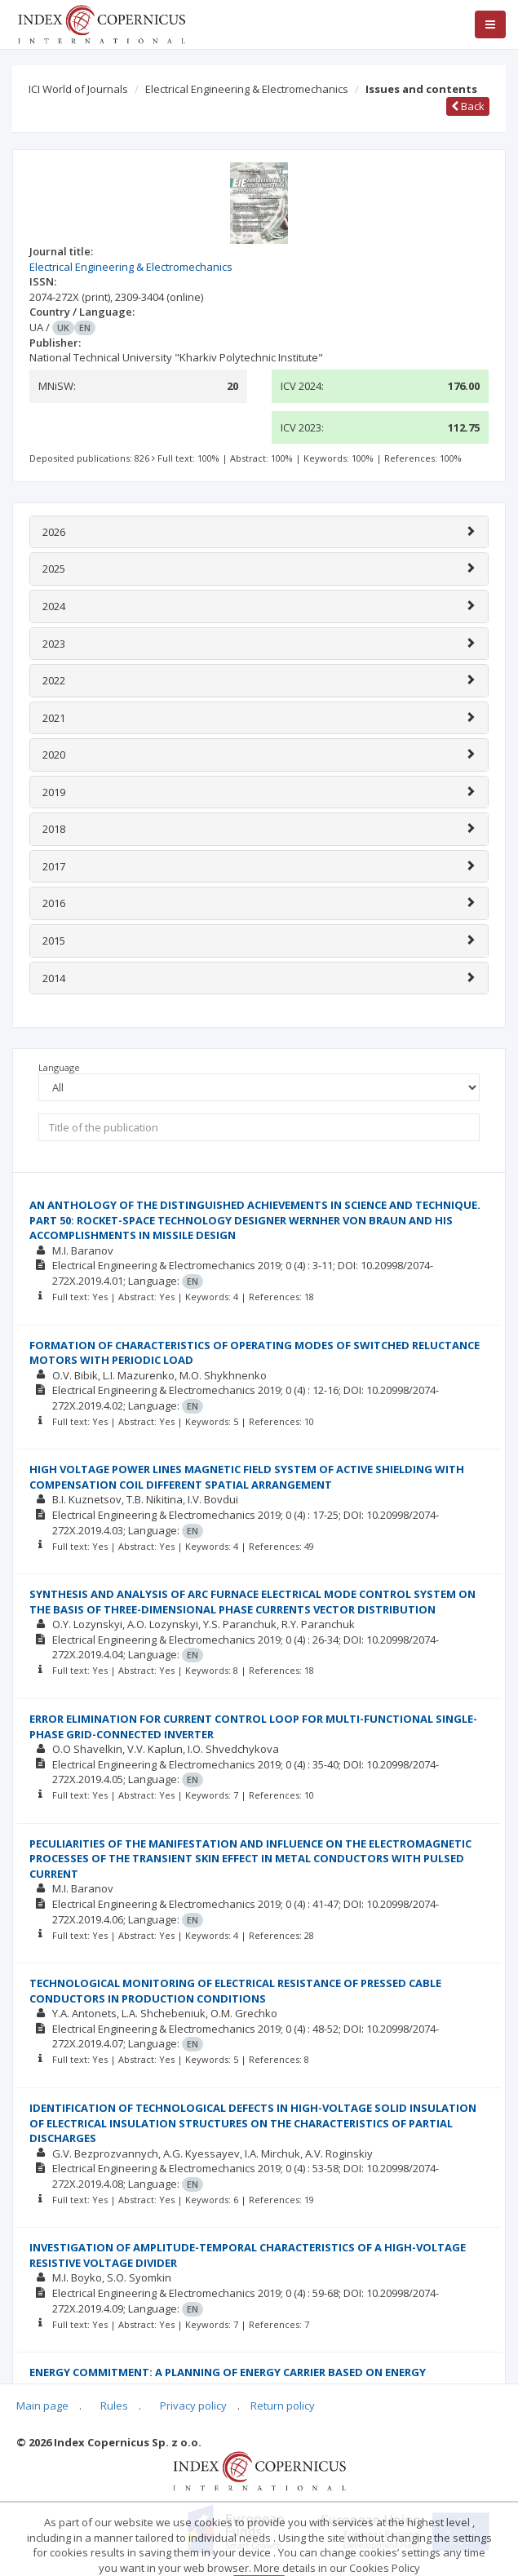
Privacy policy (193, 2405)
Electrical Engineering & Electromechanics (246, 89)
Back (468, 106)
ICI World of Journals (78, 89)
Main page (42, 2405)
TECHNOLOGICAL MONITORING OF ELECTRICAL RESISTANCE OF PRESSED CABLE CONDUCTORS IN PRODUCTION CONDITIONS (235, 1991)
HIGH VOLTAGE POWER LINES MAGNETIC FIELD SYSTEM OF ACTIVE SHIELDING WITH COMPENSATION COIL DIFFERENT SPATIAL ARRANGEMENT (246, 1477)
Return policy (282, 2405)
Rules (114, 2405)
